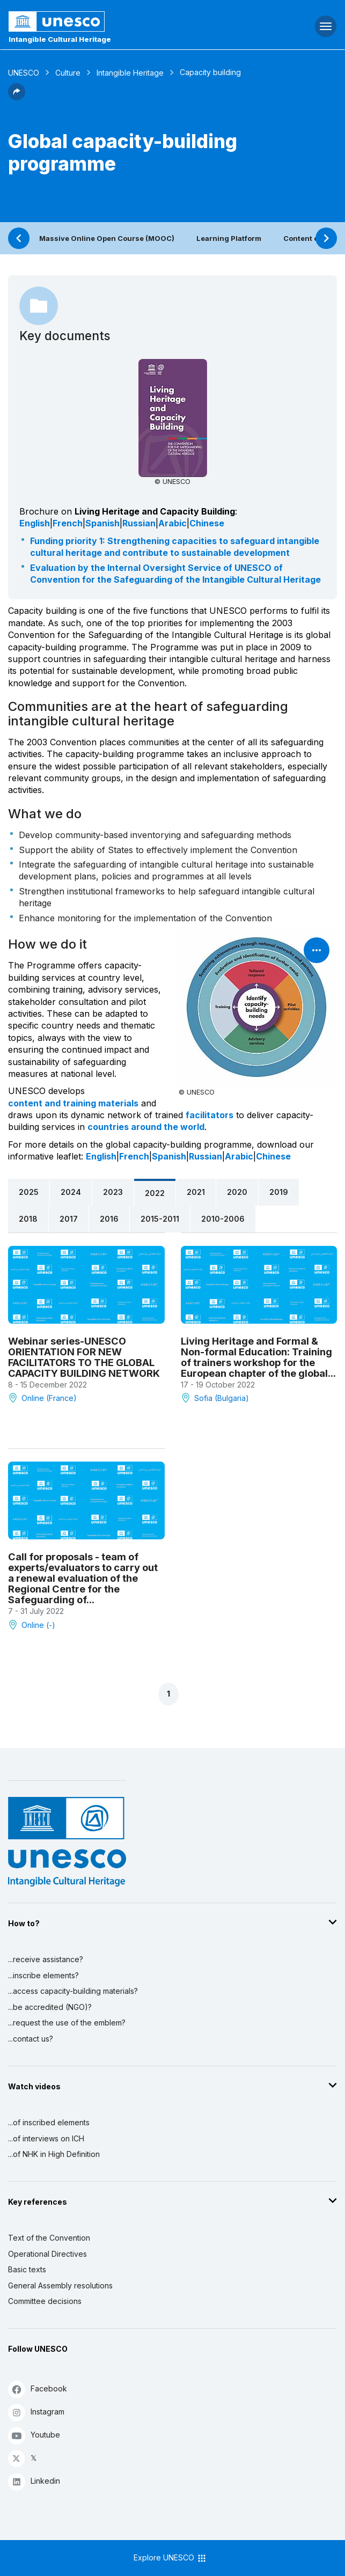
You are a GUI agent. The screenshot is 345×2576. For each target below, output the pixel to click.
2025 (29, 1192)
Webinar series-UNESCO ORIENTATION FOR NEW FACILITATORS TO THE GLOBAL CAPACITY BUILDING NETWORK (84, 1357)
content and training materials (73, 1103)
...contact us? (30, 2038)
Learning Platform (228, 238)
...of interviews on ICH (46, 2138)
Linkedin (34, 2481)
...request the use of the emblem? (67, 2022)
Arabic (172, 523)
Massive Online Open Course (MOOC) (106, 238)
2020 (237, 1192)
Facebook (37, 2389)
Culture (67, 72)
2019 (278, 1192)
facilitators (209, 1115)
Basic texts (27, 2269)
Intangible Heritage (130, 72)
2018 (28, 1218)
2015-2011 (160, 1218)
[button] (16, 97)
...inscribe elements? (43, 1975)
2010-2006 (223, 1218)
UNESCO (23, 72)
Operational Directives (47, 2253)
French (68, 523)
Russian (139, 523)
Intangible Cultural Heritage (60, 39)
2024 (71, 1192)
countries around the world (145, 1126)
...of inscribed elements (49, 2122)
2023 (113, 1192)
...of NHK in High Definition (54, 2154)
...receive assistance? (45, 1959)
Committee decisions (45, 2301)
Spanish (102, 523)
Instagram (36, 2412)
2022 (155, 1193)
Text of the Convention (49, 2237)
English (34, 523)
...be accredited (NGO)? (50, 2007)
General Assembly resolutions (60, 2285)
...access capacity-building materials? (73, 1990)
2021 (196, 1192)
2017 (69, 1218)
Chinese (206, 523)
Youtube (34, 2435)
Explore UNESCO (170, 2558)
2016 (109, 1218)
